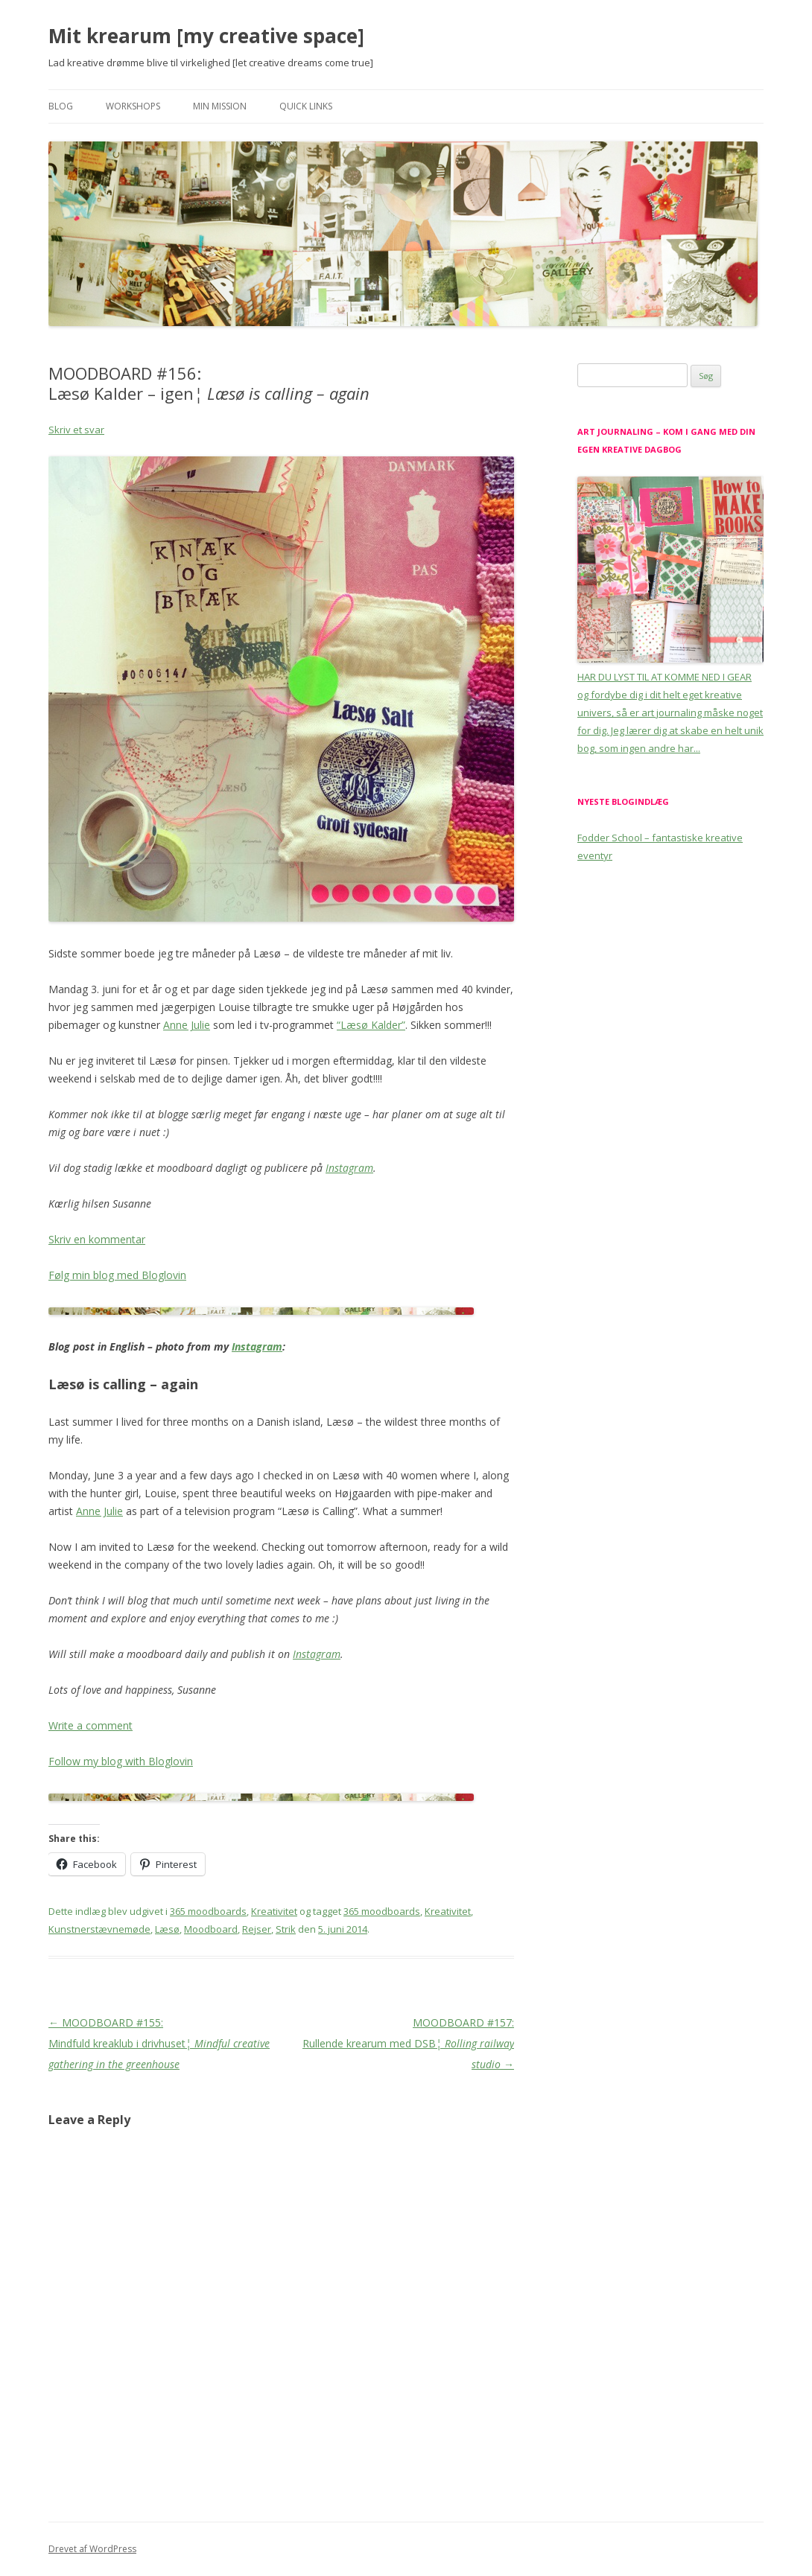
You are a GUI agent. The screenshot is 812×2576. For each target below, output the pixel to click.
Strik (286, 1929)
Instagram (349, 1168)
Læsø (167, 1929)
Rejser (256, 1929)
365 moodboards (208, 1911)
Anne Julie (186, 1025)
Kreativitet (274, 1911)
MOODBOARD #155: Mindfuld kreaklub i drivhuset (159, 2043)
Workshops (133, 106)
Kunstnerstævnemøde (99, 1929)
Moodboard (211, 1929)
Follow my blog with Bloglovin (120, 1761)
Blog (60, 106)
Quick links (305, 106)
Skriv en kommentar (96, 1239)
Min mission (220, 106)
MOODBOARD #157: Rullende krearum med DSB (408, 2043)
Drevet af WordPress (92, 2548)
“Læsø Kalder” (371, 1025)
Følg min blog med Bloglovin (117, 1275)
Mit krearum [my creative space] (206, 35)
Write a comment (90, 1725)
